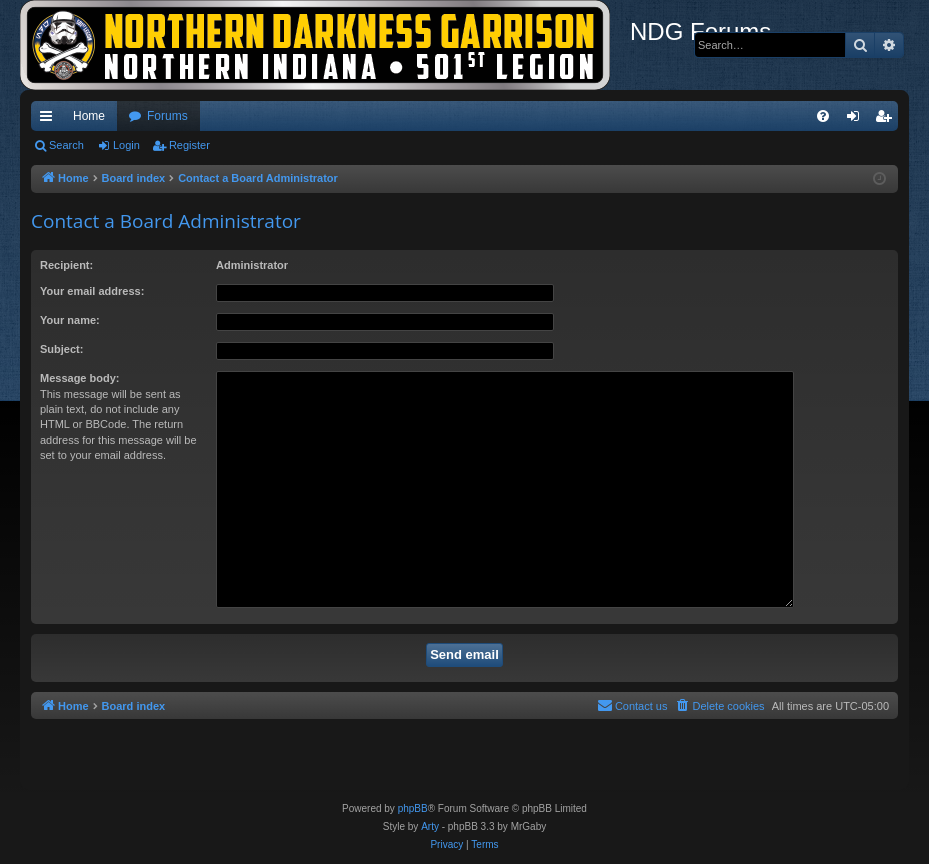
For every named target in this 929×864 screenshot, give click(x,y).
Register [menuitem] (887, 120)
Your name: (70, 320)
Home (89, 116)
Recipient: (66, 265)
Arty (430, 826)
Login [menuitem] (857, 120)
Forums (167, 116)
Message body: (79, 378)
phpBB (413, 808)
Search (66, 145)
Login (126, 145)
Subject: (61, 349)
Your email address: (92, 291)
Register (189, 145)
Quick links (50, 120)
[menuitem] (823, 116)
